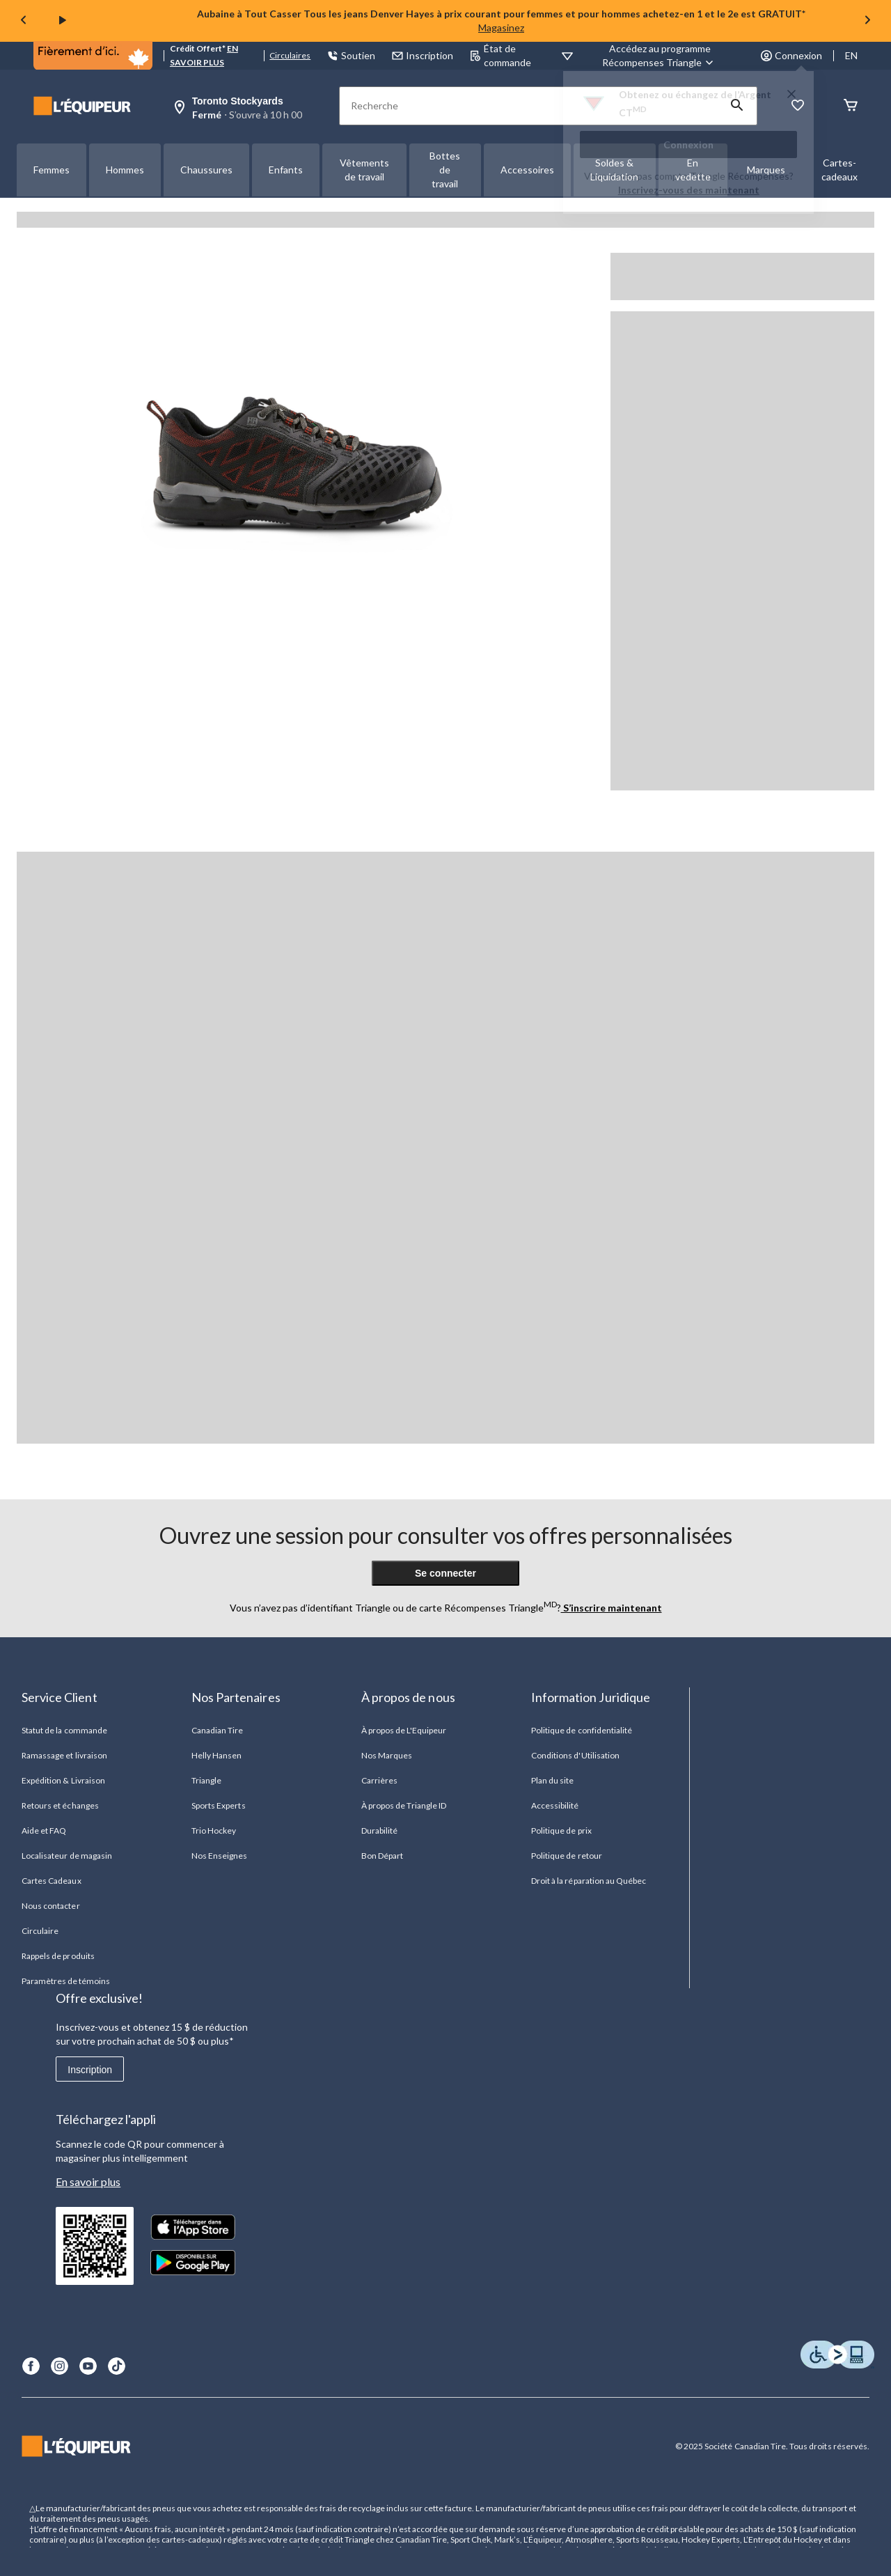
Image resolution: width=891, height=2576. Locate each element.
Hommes (125, 169)
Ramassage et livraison (64, 1755)
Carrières (379, 1780)
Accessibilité (555, 1805)
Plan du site (552, 1780)
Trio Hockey (213, 1830)
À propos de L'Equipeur (403, 1730)
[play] (63, 21)
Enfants (286, 169)
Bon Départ (382, 1855)
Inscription (90, 2069)
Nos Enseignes (219, 1855)
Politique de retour (566, 1855)
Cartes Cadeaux (51, 1880)
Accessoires (527, 169)
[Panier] (851, 106)
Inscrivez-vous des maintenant (688, 190)
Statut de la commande (64, 1730)
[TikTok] (116, 2366)
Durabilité (379, 1830)
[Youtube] (88, 2366)
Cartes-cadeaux (839, 169)
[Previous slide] (24, 21)
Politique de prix (561, 1830)
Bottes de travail (444, 169)
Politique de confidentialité (581, 1730)
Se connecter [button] (445, 1573)
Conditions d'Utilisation (575, 1755)
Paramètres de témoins (66, 1981)
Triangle (206, 1780)
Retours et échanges (60, 1805)
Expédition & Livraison (63, 1780)
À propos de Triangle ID (403, 1805)
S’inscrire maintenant (611, 1608)
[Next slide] (867, 21)
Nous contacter (51, 1905)
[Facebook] (31, 2366)
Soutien (351, 55)
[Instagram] (59, 2366)
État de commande (500, 55)
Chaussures (206, 169)
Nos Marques (386, 1755)
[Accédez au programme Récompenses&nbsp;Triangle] (660, 56)
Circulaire (40, 1931)
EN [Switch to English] (851, 55)
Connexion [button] (791, 55)
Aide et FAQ (44, 1830)
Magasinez (501, 27)
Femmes (51, 169)
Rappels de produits (58, 1956)
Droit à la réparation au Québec (588, 1880)
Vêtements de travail (364, 169)
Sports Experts (218, 1805)
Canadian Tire (217, 1730)
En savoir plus (88, 2181)
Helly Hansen (216, 1755)
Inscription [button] (422, 55)
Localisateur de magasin (67, 1855)
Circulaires (289, 55)
